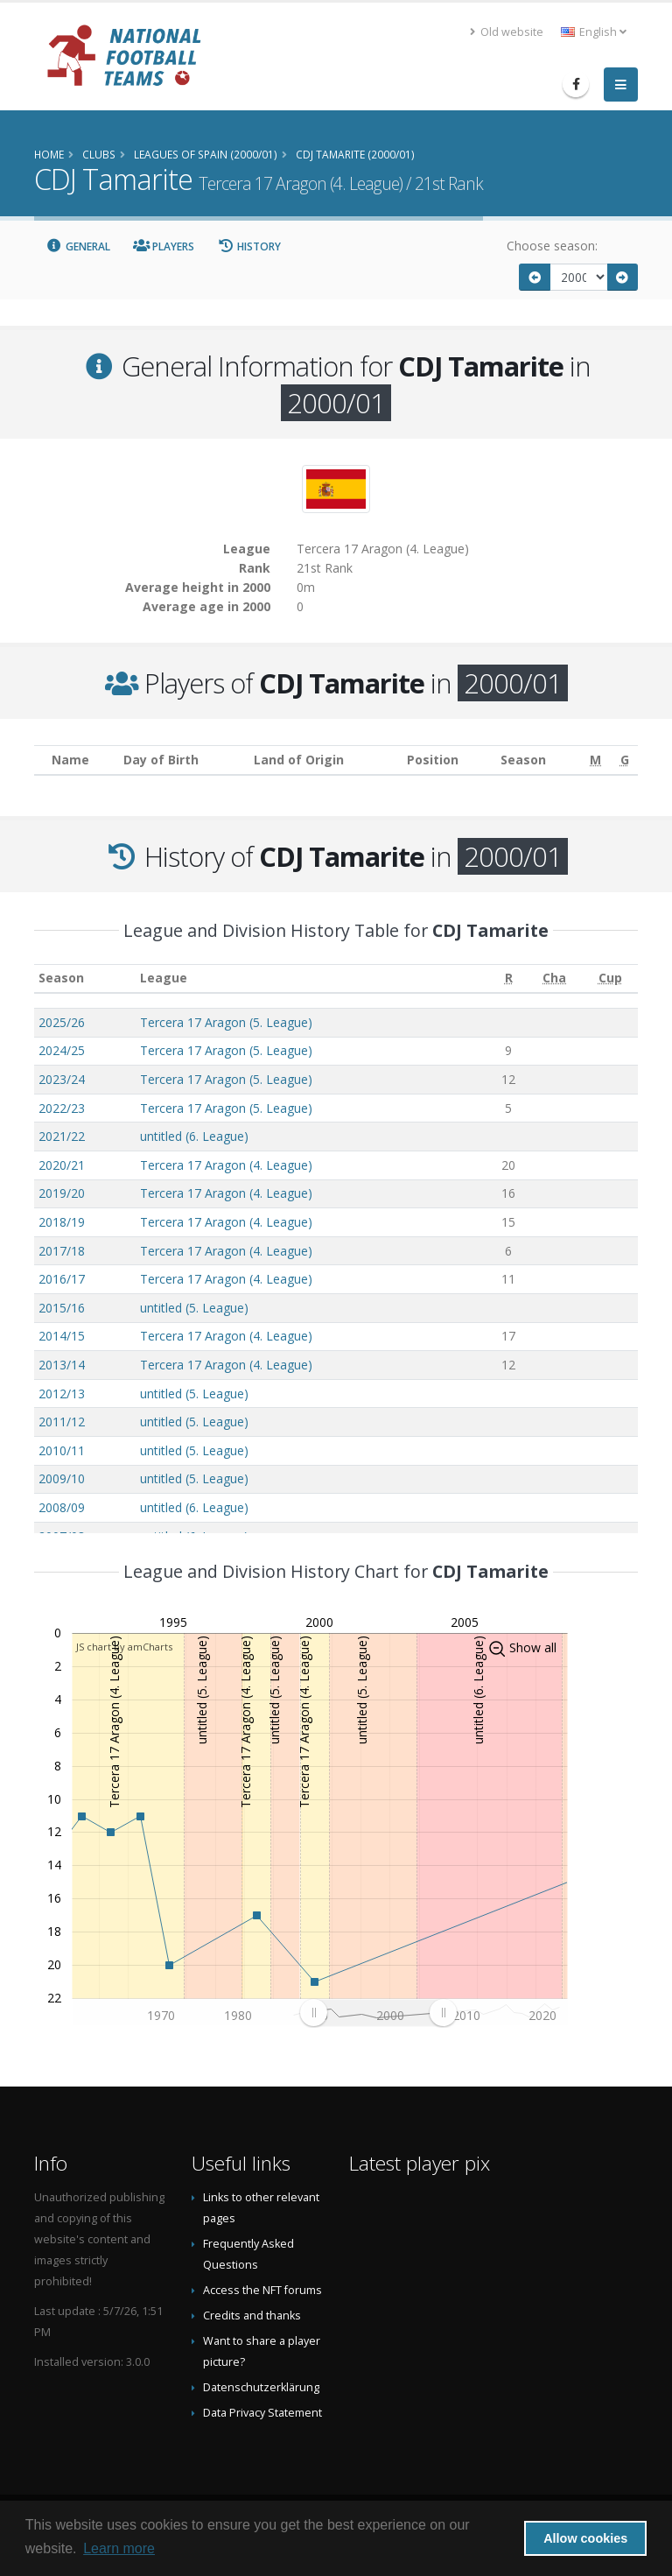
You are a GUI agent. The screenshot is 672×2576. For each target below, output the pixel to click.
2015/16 (61, 1307)
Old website (506, 32)
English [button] (593, 32)
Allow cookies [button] (585, 2538)
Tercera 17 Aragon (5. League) (226, 1022)
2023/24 (61, 1079)
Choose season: (552, 245)
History (249, 246)
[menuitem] (378, 2013)
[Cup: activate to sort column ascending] (610, 978)
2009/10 (61, 1478)
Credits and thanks (252, 2315)
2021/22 (61, 1136)
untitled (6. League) (194, 1136)
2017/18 (61, 1250)
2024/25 (61, 1050)
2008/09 (61, 1507)
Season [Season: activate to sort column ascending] (61, 977)
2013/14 (61, 1364)
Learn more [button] (119, 2548)
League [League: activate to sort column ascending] (163, 977)
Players (164, 246)
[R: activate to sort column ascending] (509, 978)
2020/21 (61, 1165)
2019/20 (61, 1193)
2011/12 (61, 1421)
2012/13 (61, 1393)
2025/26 (61, 1022)
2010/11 (61, 1450)
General (78, 246)
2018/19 (61, 1222)
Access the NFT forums (262, 2290)
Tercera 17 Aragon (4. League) (226, 1165)
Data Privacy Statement (262, 2412)
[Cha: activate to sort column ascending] (555, 978)
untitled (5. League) (194, 1307)
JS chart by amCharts (124, 1646)
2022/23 (61, 1108)
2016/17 (61, 1278)
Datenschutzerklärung (261, 2387)
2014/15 (61, 1335)
